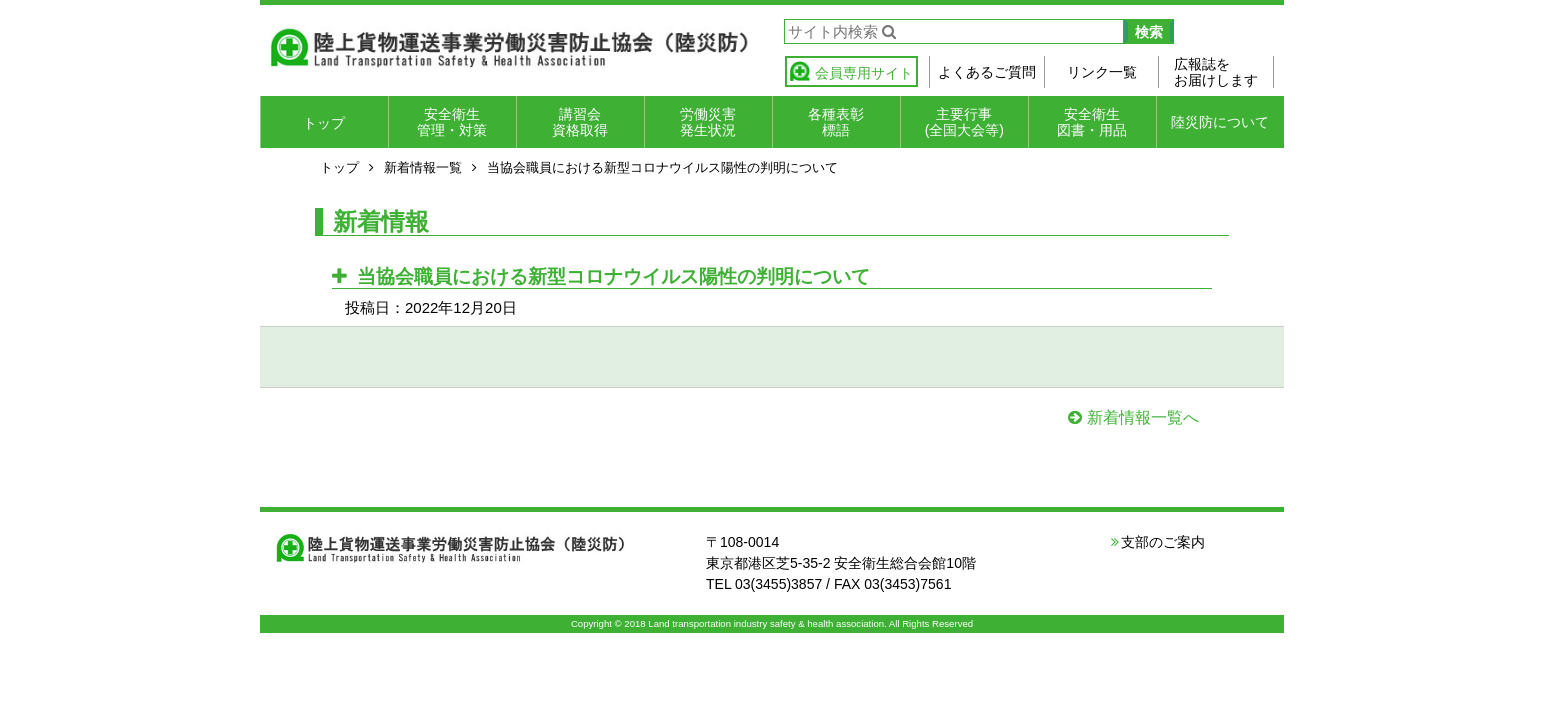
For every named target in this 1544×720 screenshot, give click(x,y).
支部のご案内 (1163, 542)
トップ (324, 123)
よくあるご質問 (987, 72)
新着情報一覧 (423, 167)
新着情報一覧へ (1143, 417)
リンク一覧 (1102, 72)
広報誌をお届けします (1216, 72)
